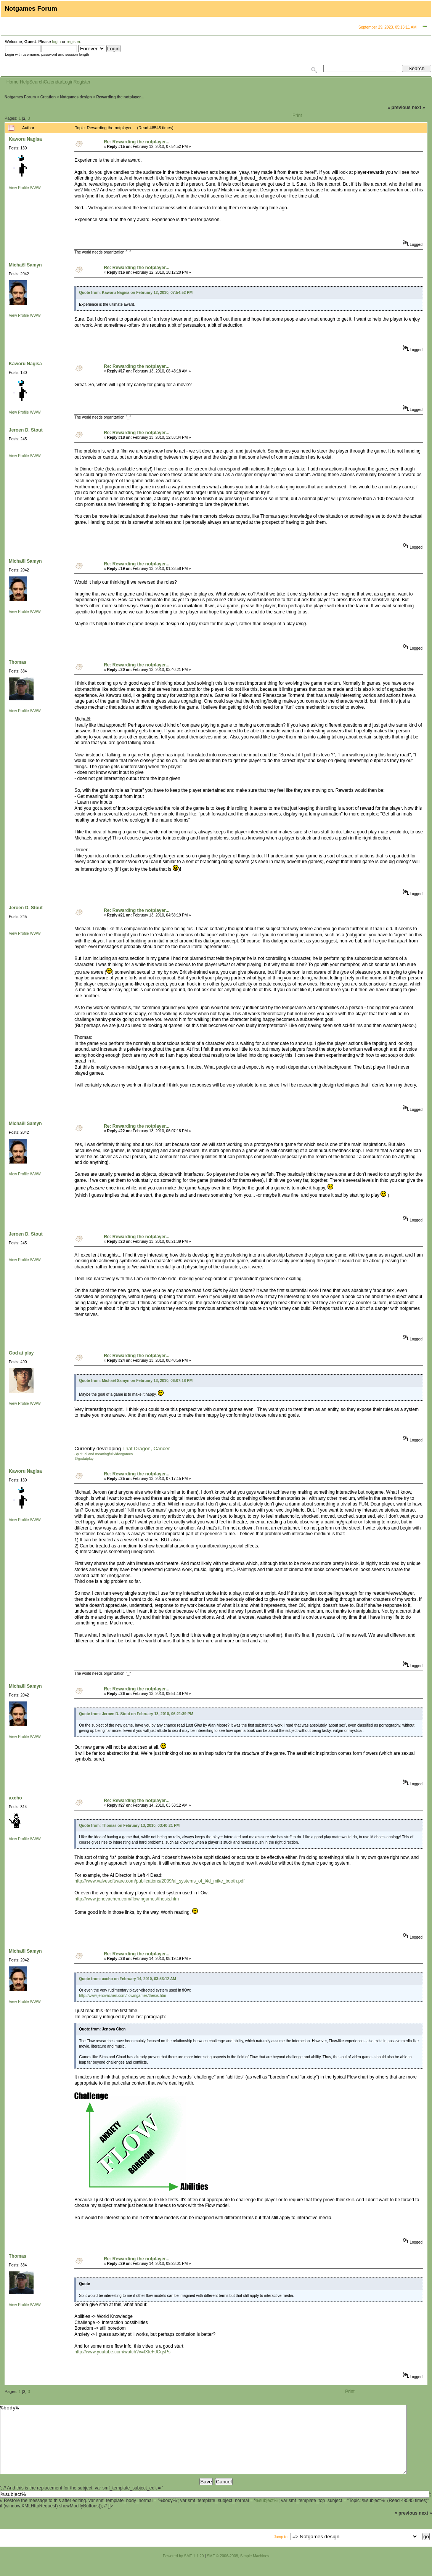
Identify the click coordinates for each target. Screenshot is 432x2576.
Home (12, 82)
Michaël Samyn (25, 265)
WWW (35, 188)
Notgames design (76, 97)
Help (24, 82)
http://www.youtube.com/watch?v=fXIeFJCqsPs (122, 2352)
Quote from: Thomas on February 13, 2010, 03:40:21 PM (129, 1825)
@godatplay (83, 1459)
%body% (203, 2446)
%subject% (266, 2514)
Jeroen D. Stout (26, 430)
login (56, 41)
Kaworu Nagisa (25, 139)
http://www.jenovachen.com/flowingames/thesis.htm (126, 1899)
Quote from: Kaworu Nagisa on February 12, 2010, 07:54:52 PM (136, 293)
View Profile (19, 188)
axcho (15, 1798)
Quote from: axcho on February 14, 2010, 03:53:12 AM (127, 1979)
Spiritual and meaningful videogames (103, 1454)
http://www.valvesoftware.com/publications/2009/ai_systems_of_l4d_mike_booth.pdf (159, 1881)
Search (36, 82)
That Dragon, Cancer (146, 1448)
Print (297, 115)
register (73, 41)
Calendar (53, 82)
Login (67, 82)
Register (82, 82)
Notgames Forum (20, 97)
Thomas (17, 662)
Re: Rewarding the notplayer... (136, 141)
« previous (399, 107)
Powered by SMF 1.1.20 (183, 2570)
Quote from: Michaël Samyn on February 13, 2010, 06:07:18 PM (136, 1381)
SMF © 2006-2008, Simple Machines (238, 2570)
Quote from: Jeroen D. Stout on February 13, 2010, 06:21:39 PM (136, 1714)
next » (418, 107)
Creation (48, 97)
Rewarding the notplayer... (119, 97)
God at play (21, 1353)
